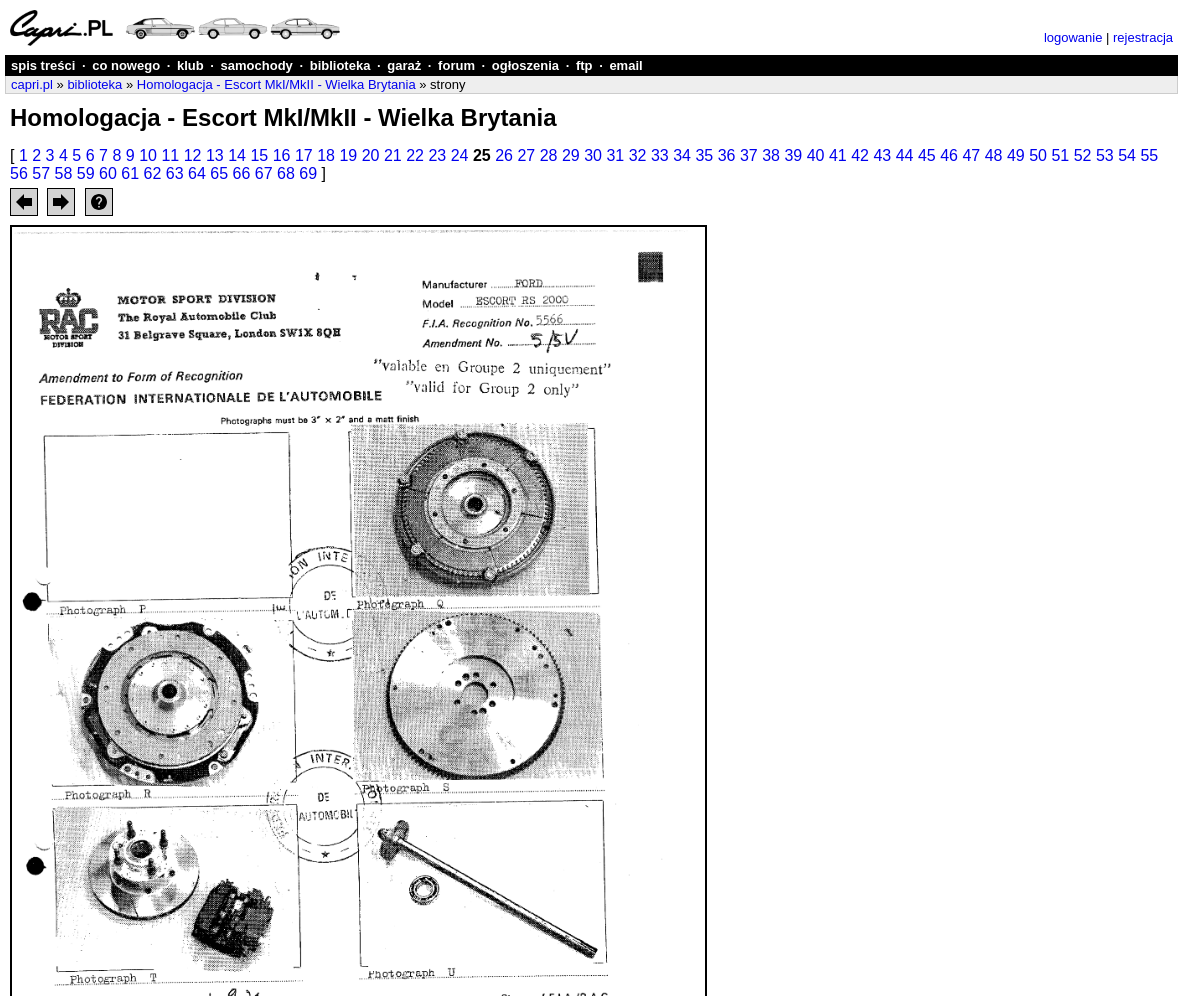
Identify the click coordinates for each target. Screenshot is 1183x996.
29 (571, 155)
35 (704, 155)
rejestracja (1143, 37)
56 (19, 173)
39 (793, 155)
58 (64, 173)
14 (237, 155)
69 (308, 173)
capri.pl (32, 84)
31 (615, 155)
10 (148, 155)
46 (949, 155)
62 (153, 173)
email (625, 65)
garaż (404, 65)
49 (1016, 155)
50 (1038, 155)
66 (242, 173)
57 (41, 173)
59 (86, 173)
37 (749, 155)
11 (170, 155)
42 (860, 155)
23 (437, 155)
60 (108, 173)
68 (286, 173)
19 (348, 155)
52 (1083, 155)
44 (905, 155)
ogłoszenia (525, 65)
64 (197, 173)
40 (816, 155)
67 (264, 173)
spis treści (43, 65)
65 (219, 173)
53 (1105, 155)
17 (304, 155)
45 (927, 155)
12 (193, 155)
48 (994, 155)
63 (175, 173)
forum (456, 65)
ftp (584, 65)
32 (638, 155)
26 (504, 155)
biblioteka (340, 65)
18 (326, 155)
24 (460, 155)
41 (838, 155)
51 (1060, 155)
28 (549, 155)
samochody (257, 65)
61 (130, 173)
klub (190, 65)
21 (393, 155)
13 (215, 155)
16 (282, 155)
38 (771, 155)
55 (1149, 155)
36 (727, 155)
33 (660, 155)
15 (259, 155)
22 (415, 155)
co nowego (126, 65)
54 (1127, 155)
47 (971, 155)
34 (682, 155)
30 (593, 155)
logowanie (1073, 37)
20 (371, 155)
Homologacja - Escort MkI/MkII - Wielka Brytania (276, 84)
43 (882, 155)
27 (526, 155)
